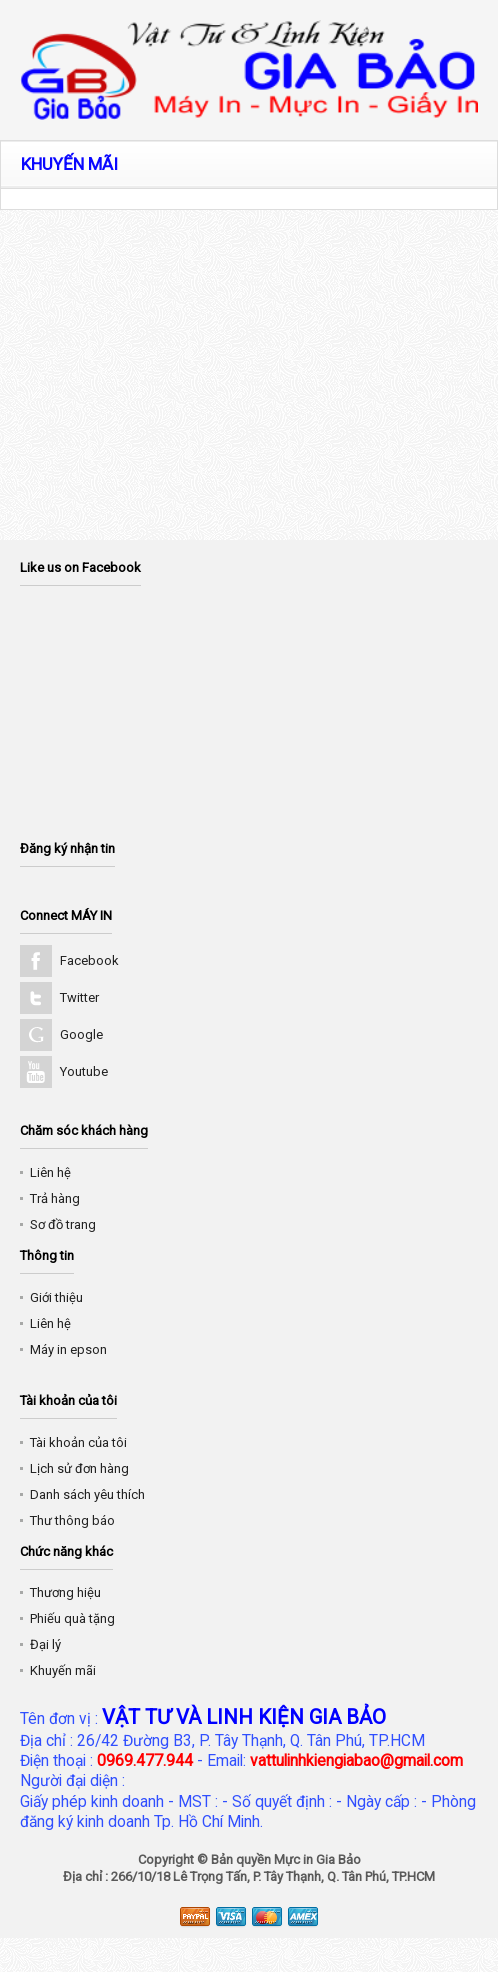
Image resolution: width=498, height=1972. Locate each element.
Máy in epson (68, 1349)
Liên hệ (50, 1172)
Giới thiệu (56, 1297)
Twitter (79, 997)
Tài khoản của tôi (78, 1442)
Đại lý (45, 1644)
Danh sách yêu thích (87, 1494)
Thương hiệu (65, 1592)
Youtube (84, 1071)
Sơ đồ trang (63, 1224)
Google (81, 1034)
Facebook (89, 960)
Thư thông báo (72, 1520)
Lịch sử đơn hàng (79, 1468)
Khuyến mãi (63, 1670)
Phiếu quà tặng (72, 1618)
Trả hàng (55, 1198)
